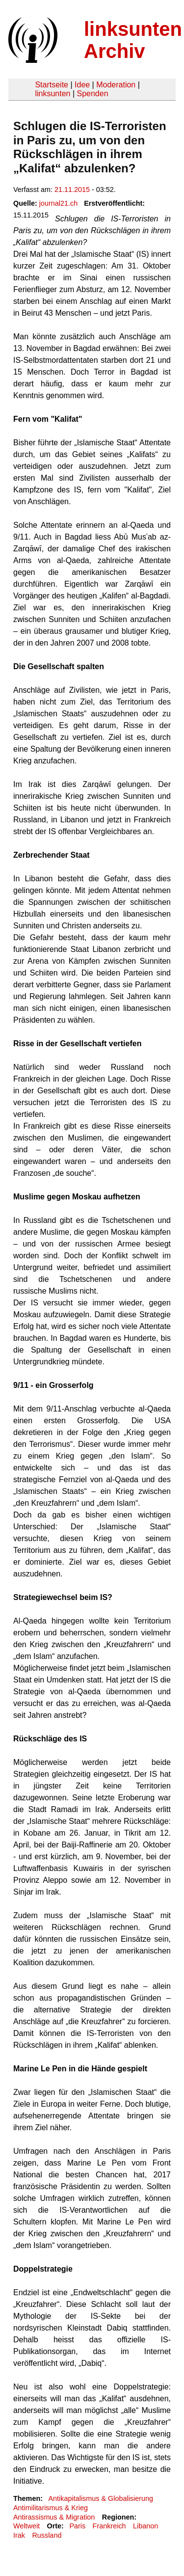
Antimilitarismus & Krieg (50, 2508)
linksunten (52, 93)
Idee (82, 85)
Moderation (115, 85)
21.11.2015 (72, 189)
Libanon (145, 2526)
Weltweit (26, 2526)
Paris (77, 2526)
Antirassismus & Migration (54, 2517)
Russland (46, 2535)
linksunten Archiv (133, 40)
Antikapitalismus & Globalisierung (100, 2498)
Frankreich (109, 2526)
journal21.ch (58, 203)
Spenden (92, 93)
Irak (19, 2535)
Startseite (51, 85)
